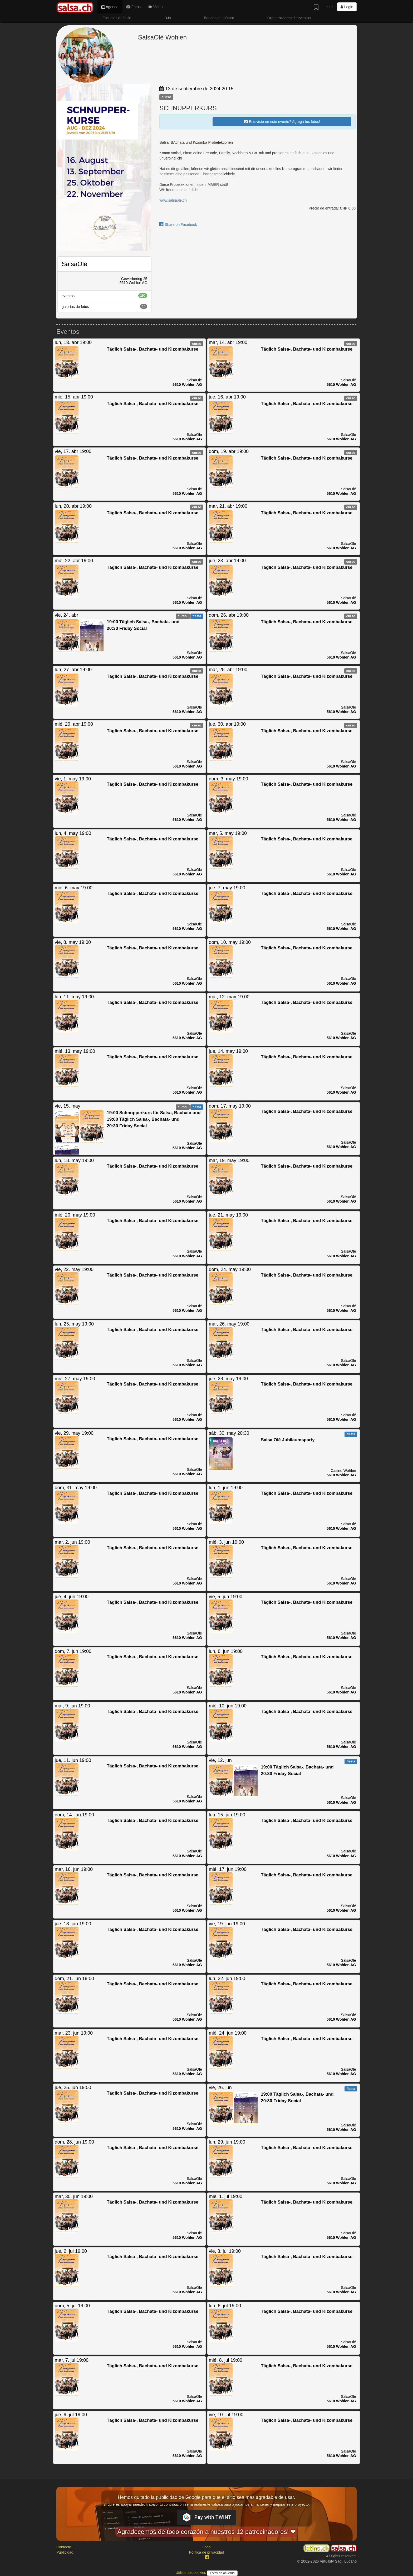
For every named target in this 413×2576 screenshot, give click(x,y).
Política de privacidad (206, 2552)
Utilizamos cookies (191, 2572)
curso (166, 97)
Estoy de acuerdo (222, 2573)
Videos (156, 7)
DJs (167, 18)
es (329, 7)
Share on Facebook (178, 224)
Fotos (133, 7)
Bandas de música (219, 18)
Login (347, 7)
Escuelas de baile (116, 18)
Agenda (109, 7)
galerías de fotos (104, 306)
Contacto (63, 2547)
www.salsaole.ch (173, 200)
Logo (206, 2547)
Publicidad (64, 2552)
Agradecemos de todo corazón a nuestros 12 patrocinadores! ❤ (206, 2531)
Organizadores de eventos (289, 18)
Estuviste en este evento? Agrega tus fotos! (282, 121)
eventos (104, 295)
